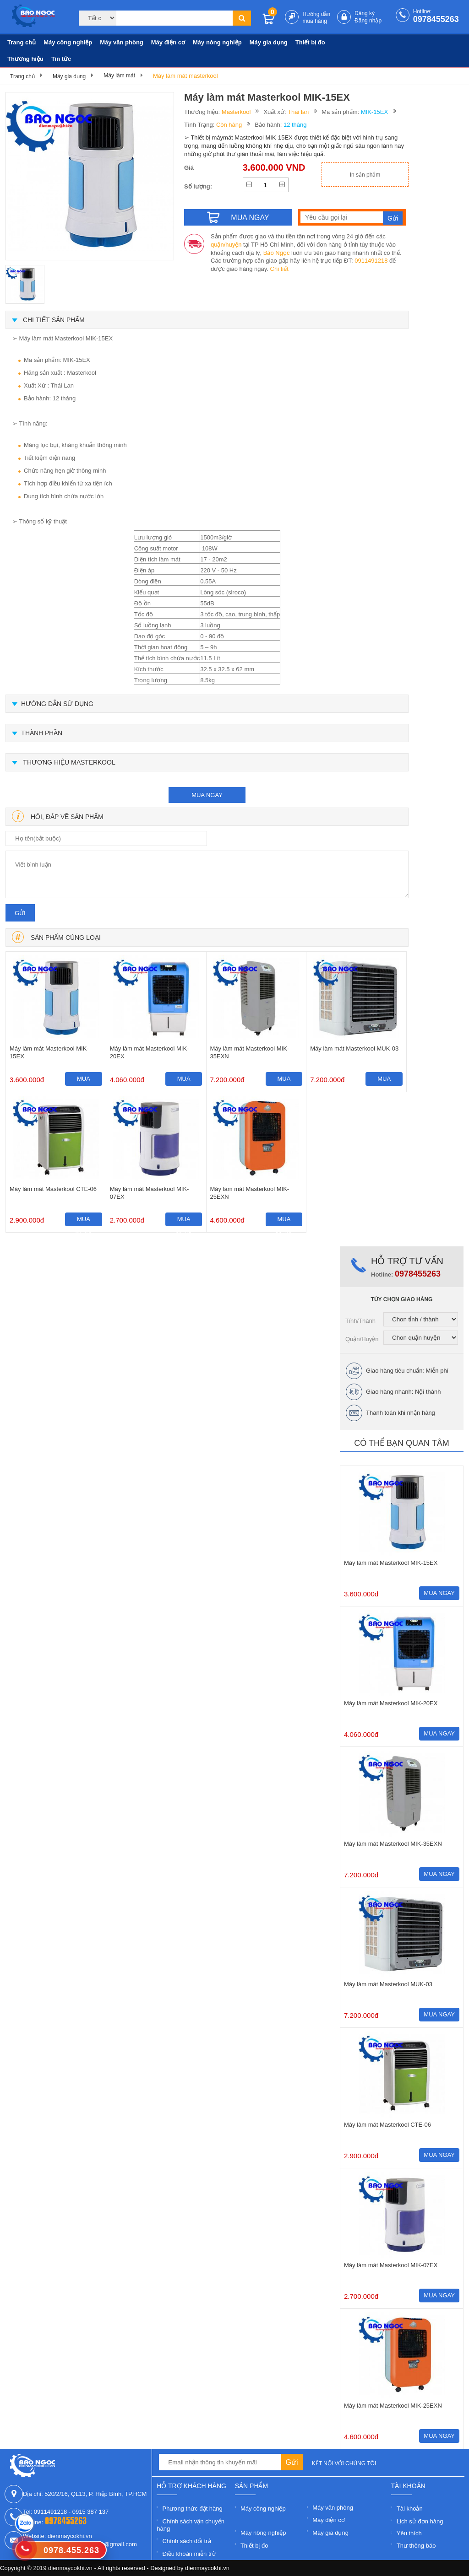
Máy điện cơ (168, 42)
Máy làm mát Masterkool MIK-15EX (49, 1052)
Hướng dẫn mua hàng (316, 17)
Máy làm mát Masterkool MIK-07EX (149, 1193)
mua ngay (207, 795)
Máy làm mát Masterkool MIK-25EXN (249, 1193)
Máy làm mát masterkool (185, 75)
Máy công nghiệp (68, 42)
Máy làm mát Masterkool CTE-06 (53, 1189)
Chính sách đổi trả (186, 2541)
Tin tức (61, 58)
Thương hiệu (25, 58)
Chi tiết (279, 268)
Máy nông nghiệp (217, 42)
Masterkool (236, 111)
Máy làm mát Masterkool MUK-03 (354, 1048)
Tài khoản (410, 2508)
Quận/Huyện (362, 1339)
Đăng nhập (368, 20)
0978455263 (436, 19)
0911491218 (370, 260)
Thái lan (298, 111)
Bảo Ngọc (276, 252)
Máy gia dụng (269, 42)
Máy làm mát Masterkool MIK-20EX (149, 1052)
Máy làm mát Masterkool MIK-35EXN (249, 1052)
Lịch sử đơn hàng (420, 2521)
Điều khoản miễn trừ (189, 2553)
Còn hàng (229, 124)
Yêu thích (409, 2533)
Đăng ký (364, 13)
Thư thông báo (416, 2545)
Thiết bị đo (310, 42)
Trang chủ (21, 42)
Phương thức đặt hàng (192, 2508)
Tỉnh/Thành (360, 1320)
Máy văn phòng (121, 42)
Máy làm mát (119, 75)
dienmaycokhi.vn (207, 2568)
